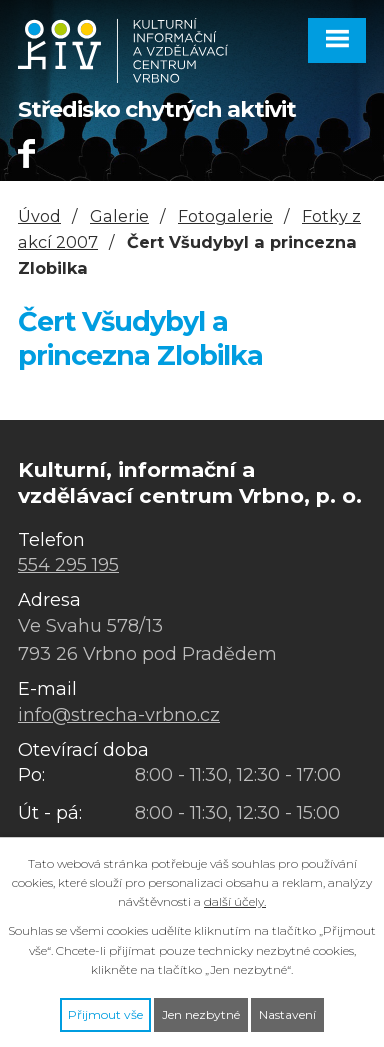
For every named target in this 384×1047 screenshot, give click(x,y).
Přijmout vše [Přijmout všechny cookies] (105, 1014)
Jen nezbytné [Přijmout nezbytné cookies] (201, 1014)
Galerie (119, 216)
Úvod (39, 216)
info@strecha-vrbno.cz (119, 715)
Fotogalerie (225, 216)
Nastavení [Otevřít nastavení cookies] (287, 1014)
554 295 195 (68, 565)
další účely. (235, 901)
